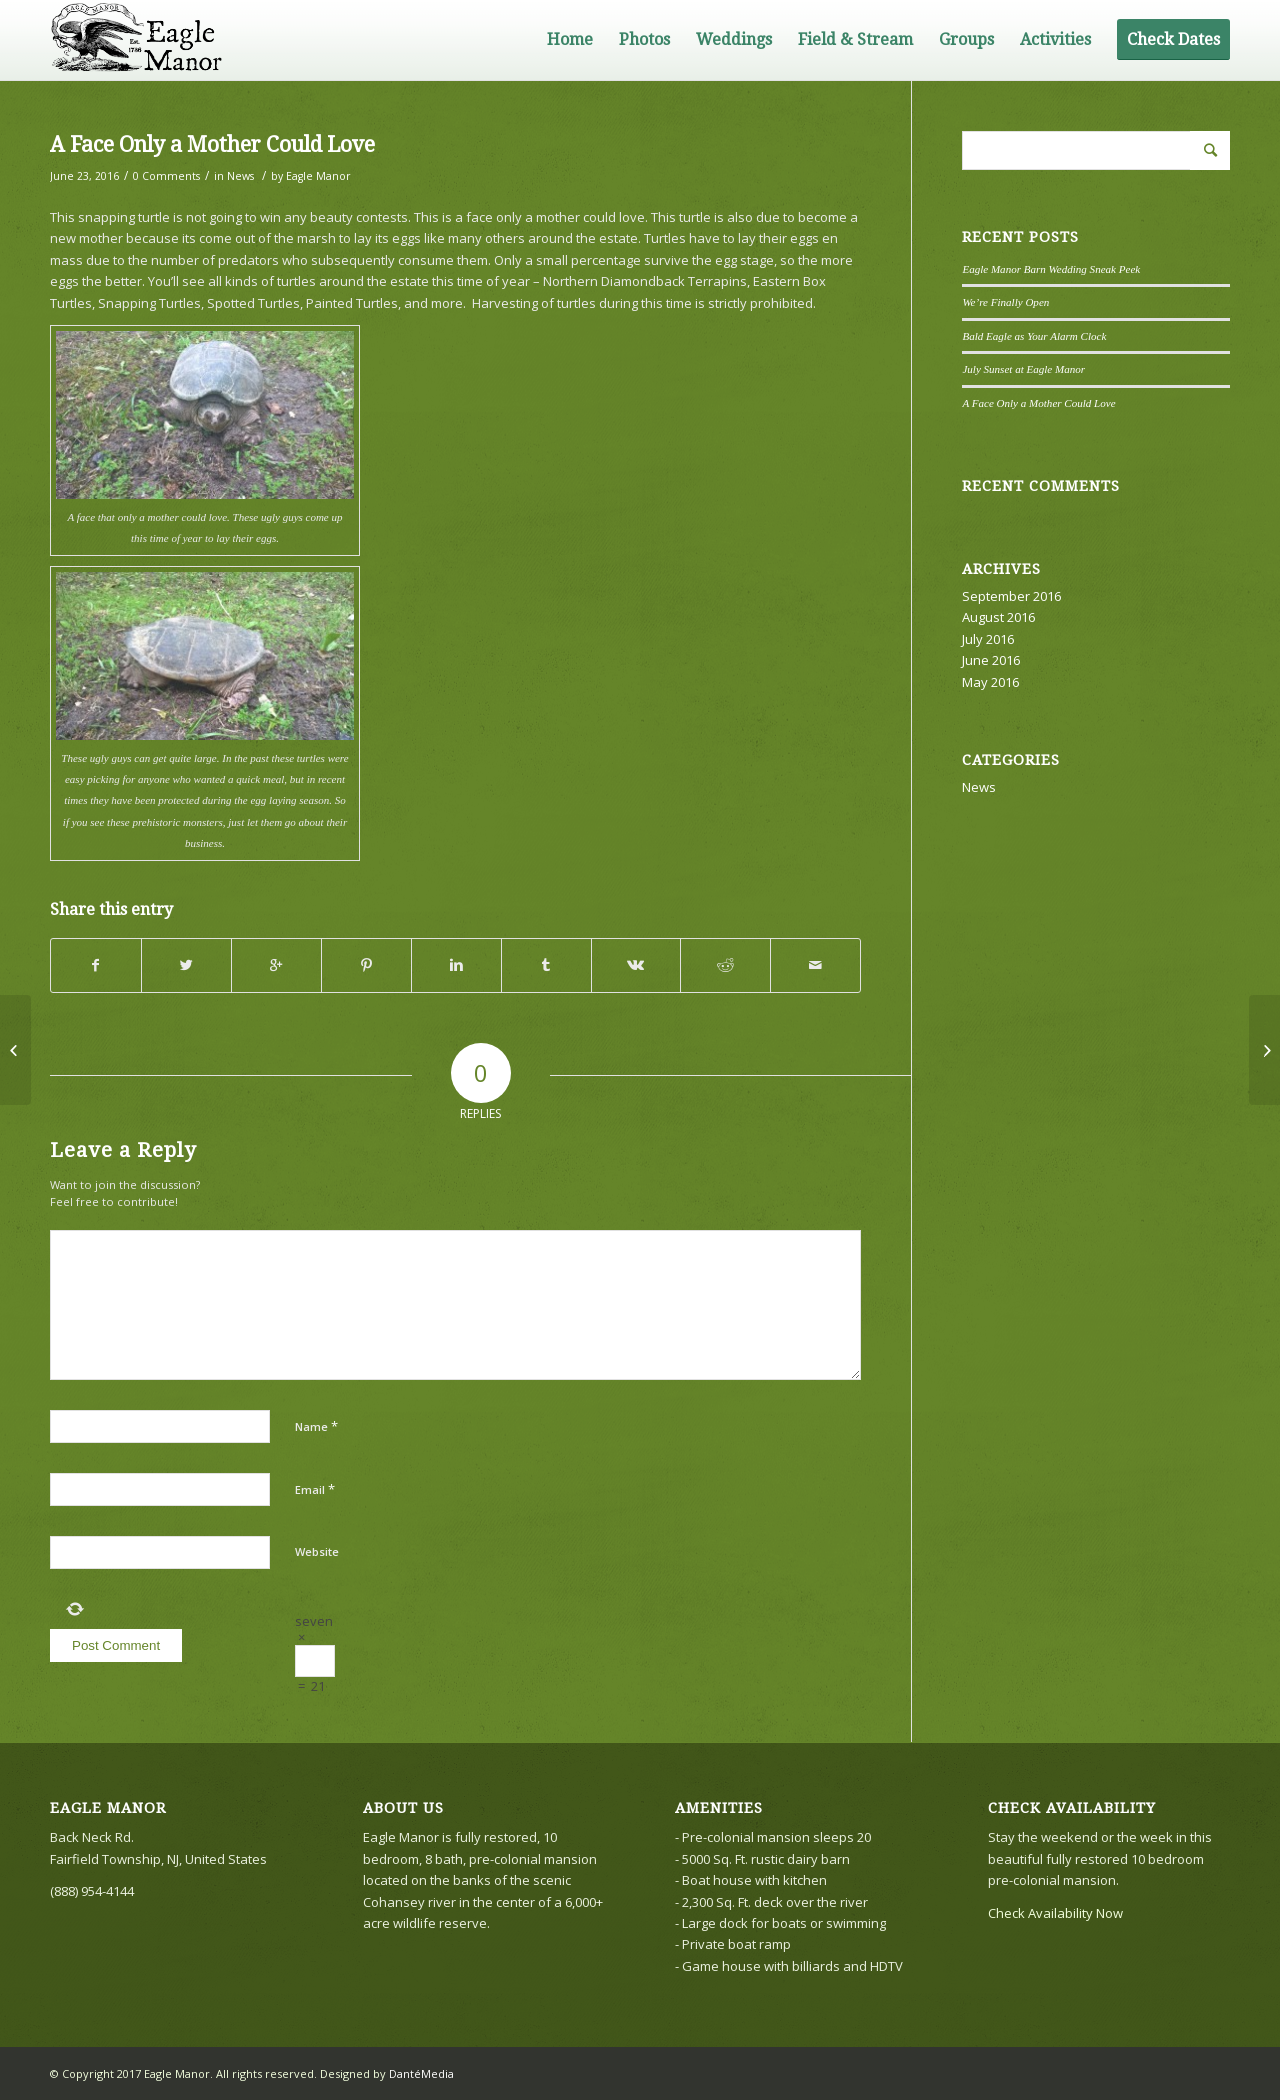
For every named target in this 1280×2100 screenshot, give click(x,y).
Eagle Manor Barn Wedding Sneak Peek (1051, 269)
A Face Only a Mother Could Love (212, 144)
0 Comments (166, 176)
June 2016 (991, 660)
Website (317, 1551)
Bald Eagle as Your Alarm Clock (1034, 336)
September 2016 (1011, 596)
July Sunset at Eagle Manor (1023, 369)
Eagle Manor (318, 176)
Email (315, 1489)
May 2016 (990, 682)
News (240, 176)
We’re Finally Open (1005, 302)
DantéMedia (421, 2073)
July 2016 (988, 639)
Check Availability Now (1055, 1913)
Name (316, 1426)
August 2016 (998, 617)
